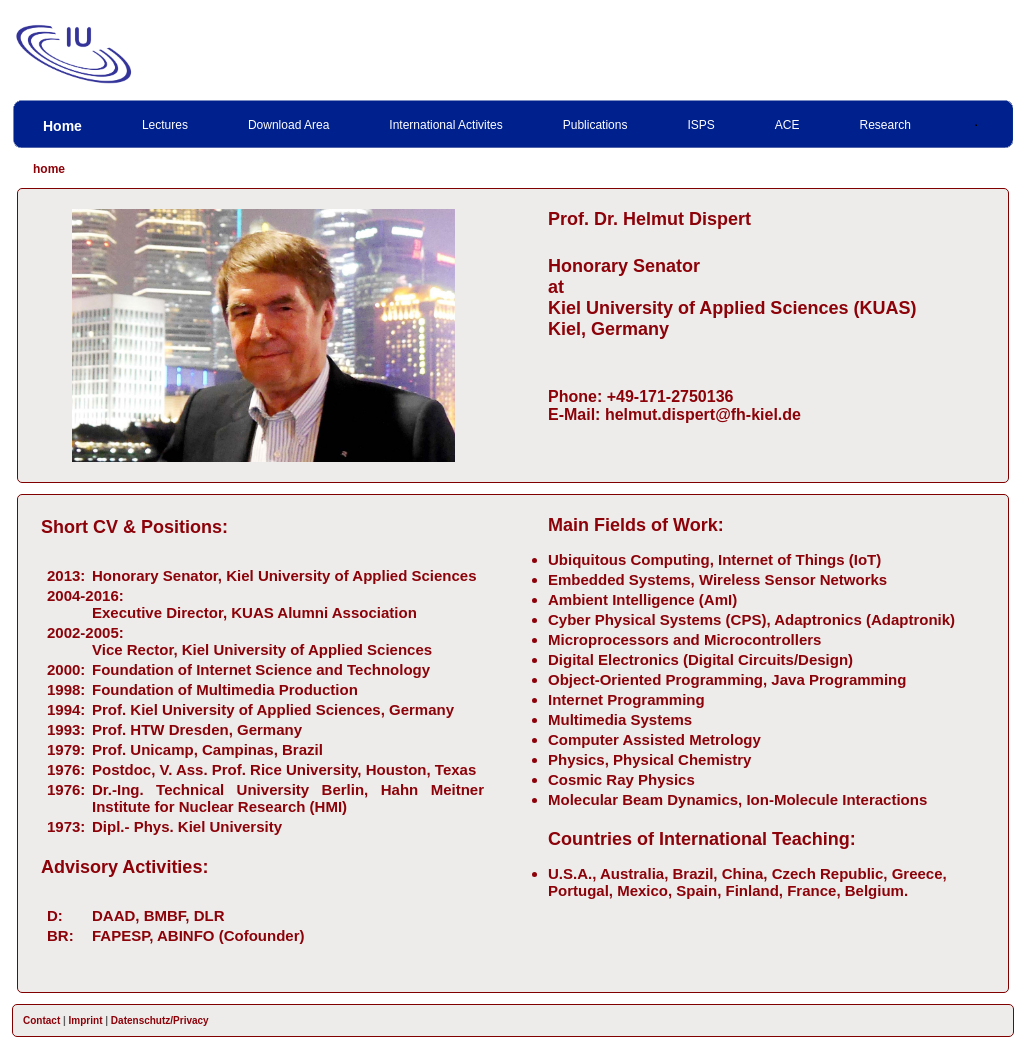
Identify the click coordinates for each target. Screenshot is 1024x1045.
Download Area (288, 125)
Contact (41, 1020)
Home (62, 126)
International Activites (445, 125)
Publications (595, 125)
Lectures (165, 125)
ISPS (700, 125)
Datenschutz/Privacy (160, 1020)
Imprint (86, 1020)
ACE (787, 125)
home (49, 169)
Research (885, 125)
